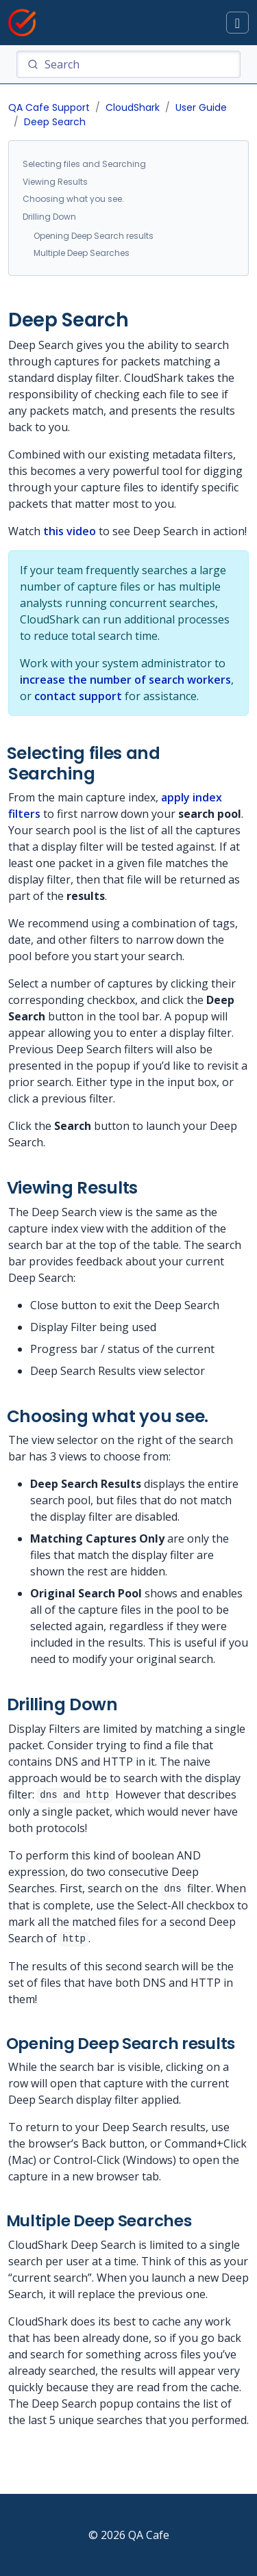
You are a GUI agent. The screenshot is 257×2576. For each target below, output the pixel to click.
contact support (78, 696)
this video (69, 531)
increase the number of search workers (125, 679)
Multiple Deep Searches (82, 253)
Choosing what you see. (73, 199)
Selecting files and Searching (84, 164)
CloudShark (133, 107)
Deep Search (55, 122)
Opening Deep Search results (94, 236)
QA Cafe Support (49, 107)
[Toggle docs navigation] (237, 23)
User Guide (201, 107)
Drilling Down (49, 216)
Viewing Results (55, 182)
